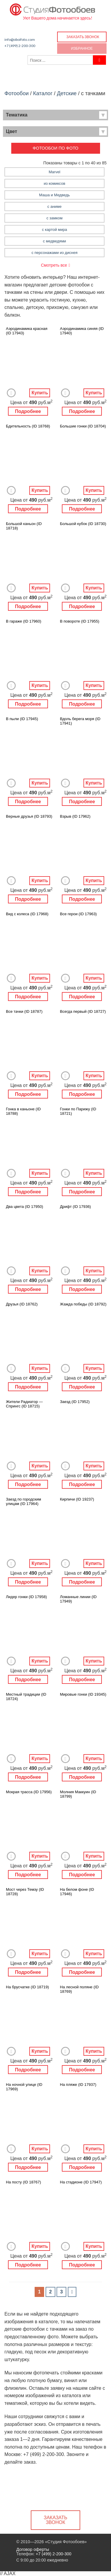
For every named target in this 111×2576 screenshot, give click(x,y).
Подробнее (28, 411)
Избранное (82, 48)
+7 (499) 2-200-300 (19, 45)
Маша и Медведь (54, 195)
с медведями (54, 241)
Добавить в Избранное (11, 392)
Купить (39, 392)
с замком (54, 218)
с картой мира (54, 229)
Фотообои (16, 93)
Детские (67, 93)
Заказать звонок (82, 37)
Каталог (42, 93)
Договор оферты (32, 2549)
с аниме (54, 206)
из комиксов (54, 183)
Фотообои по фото (55, 148)
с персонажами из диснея (54, 252)
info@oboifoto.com (19, 39)
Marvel (54, 172)
